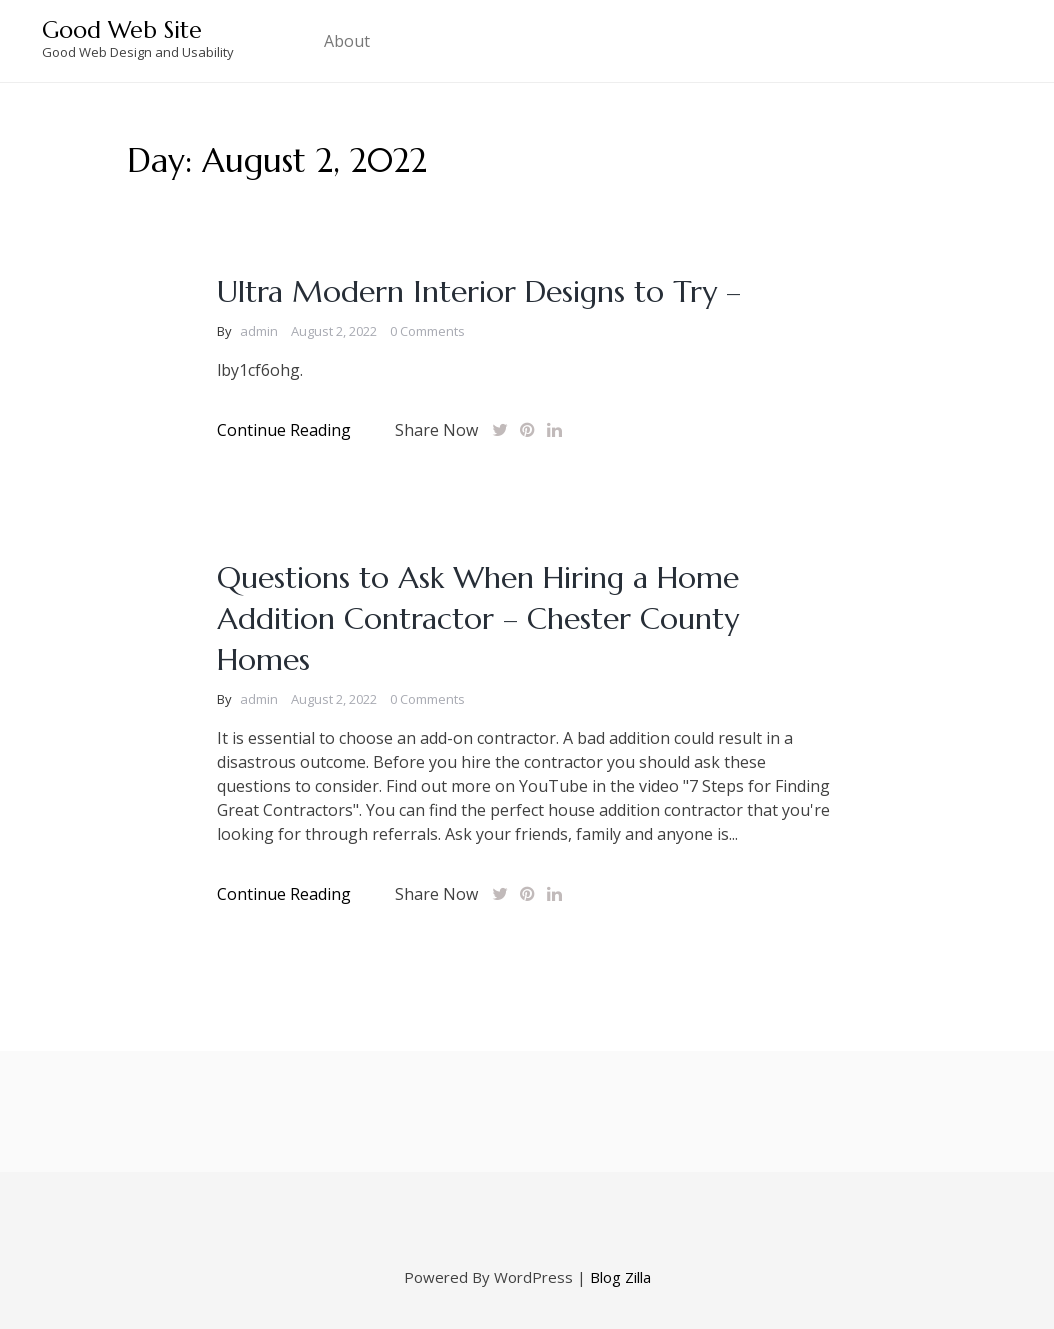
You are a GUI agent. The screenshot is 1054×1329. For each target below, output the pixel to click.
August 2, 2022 (334, 331)
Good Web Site (122, 30)
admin (259, 331)
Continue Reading (284, 430)
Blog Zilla (620, 1277)
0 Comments (427, 331)
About (347, 41)
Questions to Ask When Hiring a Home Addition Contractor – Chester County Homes (478, 618)
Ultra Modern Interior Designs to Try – (479, 291)
